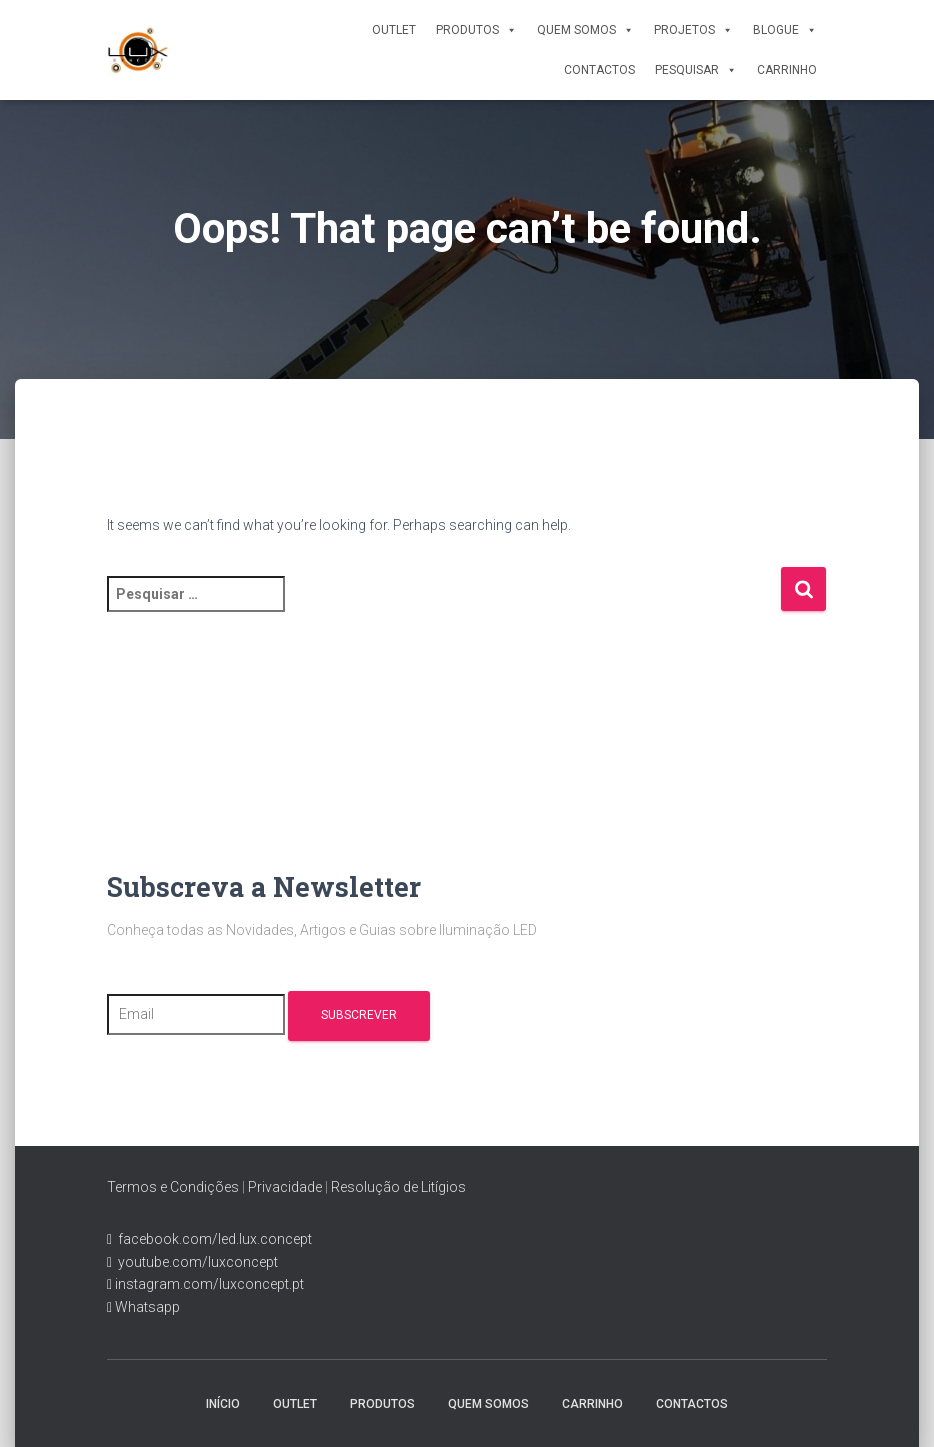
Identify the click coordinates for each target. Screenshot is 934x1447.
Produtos (476, 30)
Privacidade (285, 1187)
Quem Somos (585, 30)
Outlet (394, 30)
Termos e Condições (173, 1187)
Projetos (693, 30)
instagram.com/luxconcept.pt (208, 1284)
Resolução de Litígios (398, 1187)
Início (223, 1404)
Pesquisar (696, 70)
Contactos (599, 70)
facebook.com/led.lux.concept (215, 1239)
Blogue (785, 30)
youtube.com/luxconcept (195, 1262)
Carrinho (787, 70)
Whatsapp (146, 1307)
